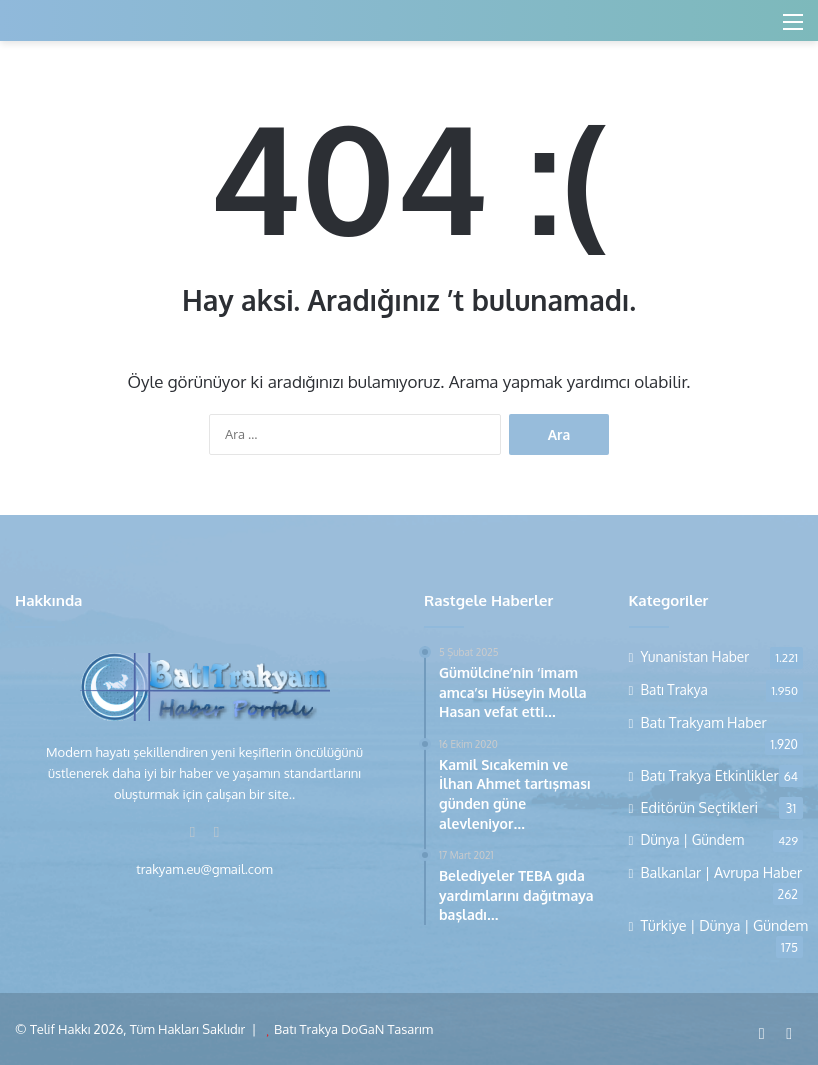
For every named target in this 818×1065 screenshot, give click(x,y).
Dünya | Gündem (693, 839)
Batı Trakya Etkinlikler (710, 775)
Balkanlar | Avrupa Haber (722, 872)
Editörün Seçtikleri (700, 807)
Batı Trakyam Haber (704, 722)
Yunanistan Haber (695, 656)
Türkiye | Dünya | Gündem (724, 925)
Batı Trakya (674, 689)
